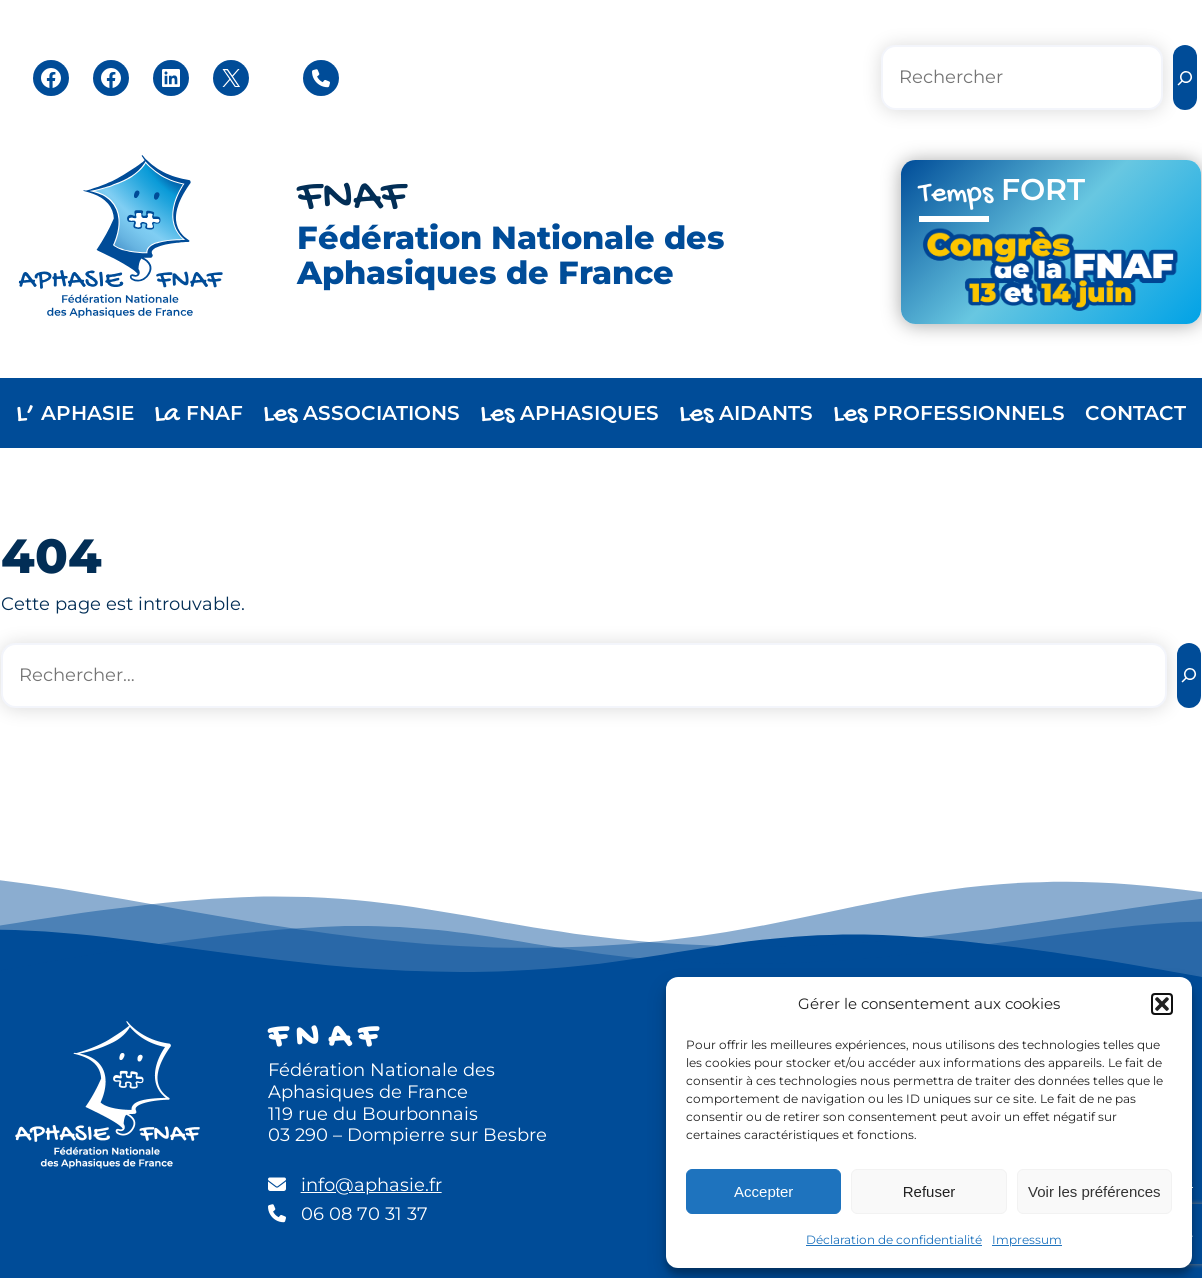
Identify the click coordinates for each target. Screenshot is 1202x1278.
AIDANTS (746, 414)
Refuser (929, 1191)
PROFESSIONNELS (949, 414)
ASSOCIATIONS (361, 414)
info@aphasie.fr (371, 1185)
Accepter (763, 1191)
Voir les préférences (1094, 1191)
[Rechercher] (1185, 77)
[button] (1162, 1004)
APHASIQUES (569, 414)
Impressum (1027, 1239)
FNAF (351, 198)
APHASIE (75, 414)
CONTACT (1135, 413)
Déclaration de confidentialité (894, 1239)
